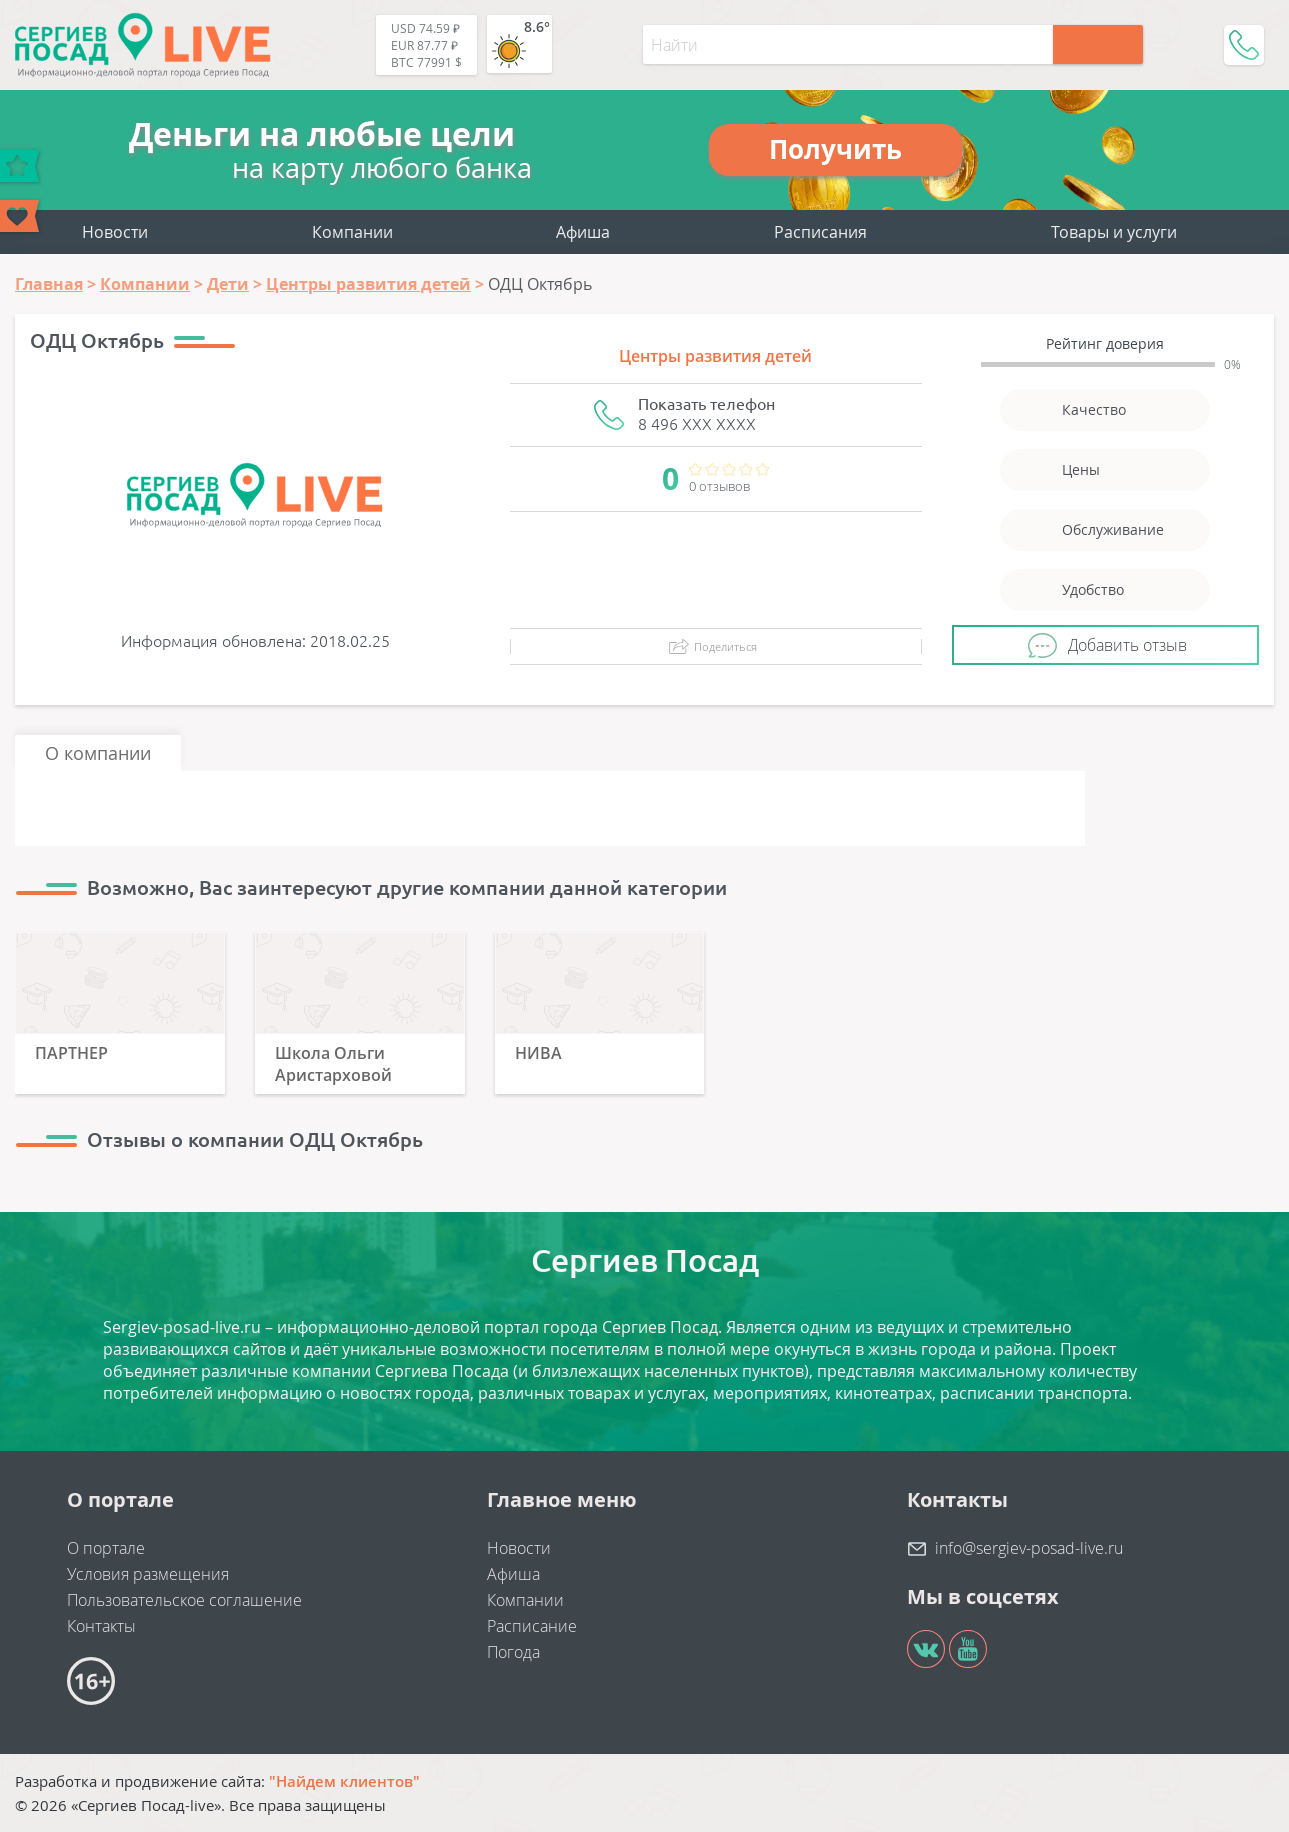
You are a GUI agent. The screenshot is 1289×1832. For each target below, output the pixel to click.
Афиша (583, 232)
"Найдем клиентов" (344, 1781)
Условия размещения (148, 1574)
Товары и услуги (1114, 232)
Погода (513, 1652)
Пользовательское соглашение (184, 1600)
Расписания (820, 232)
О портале (106, 1548)
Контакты (101, 1626)
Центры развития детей (715, 356)
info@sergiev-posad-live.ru (1029, 1548)
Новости (115, 232)
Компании (352, 232)
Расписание (532, 1626)
